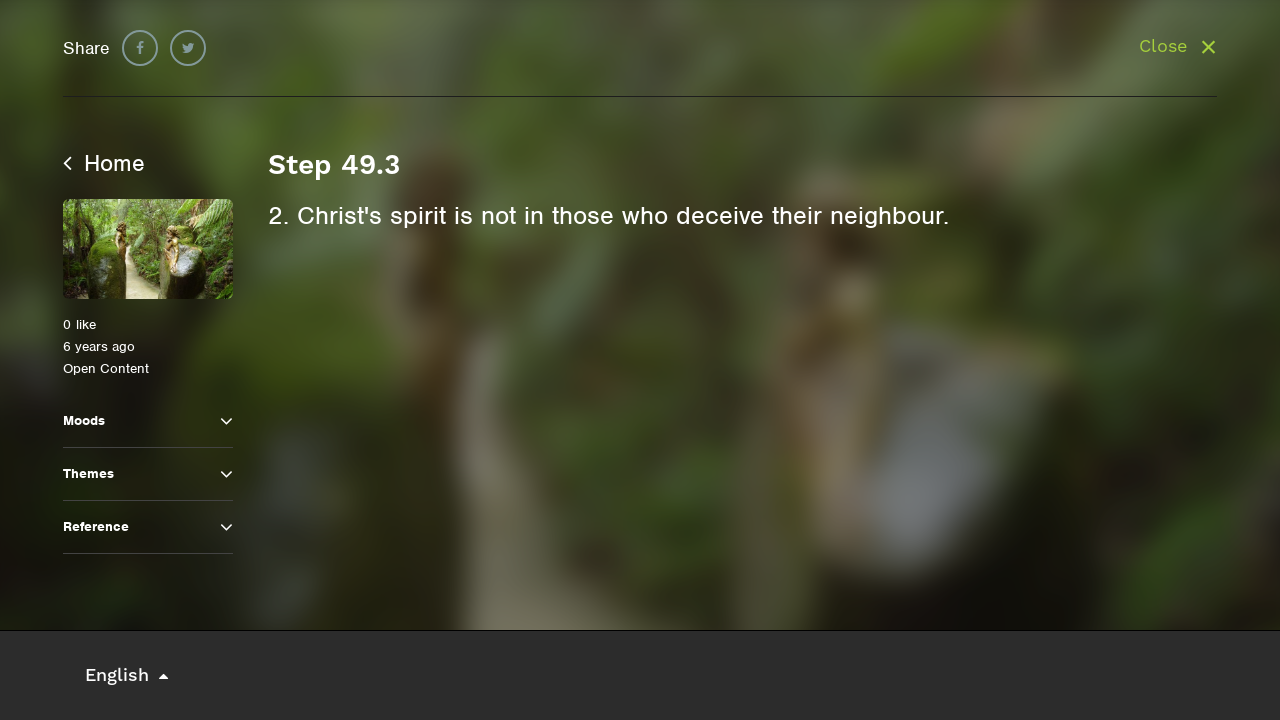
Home (104, 163)
